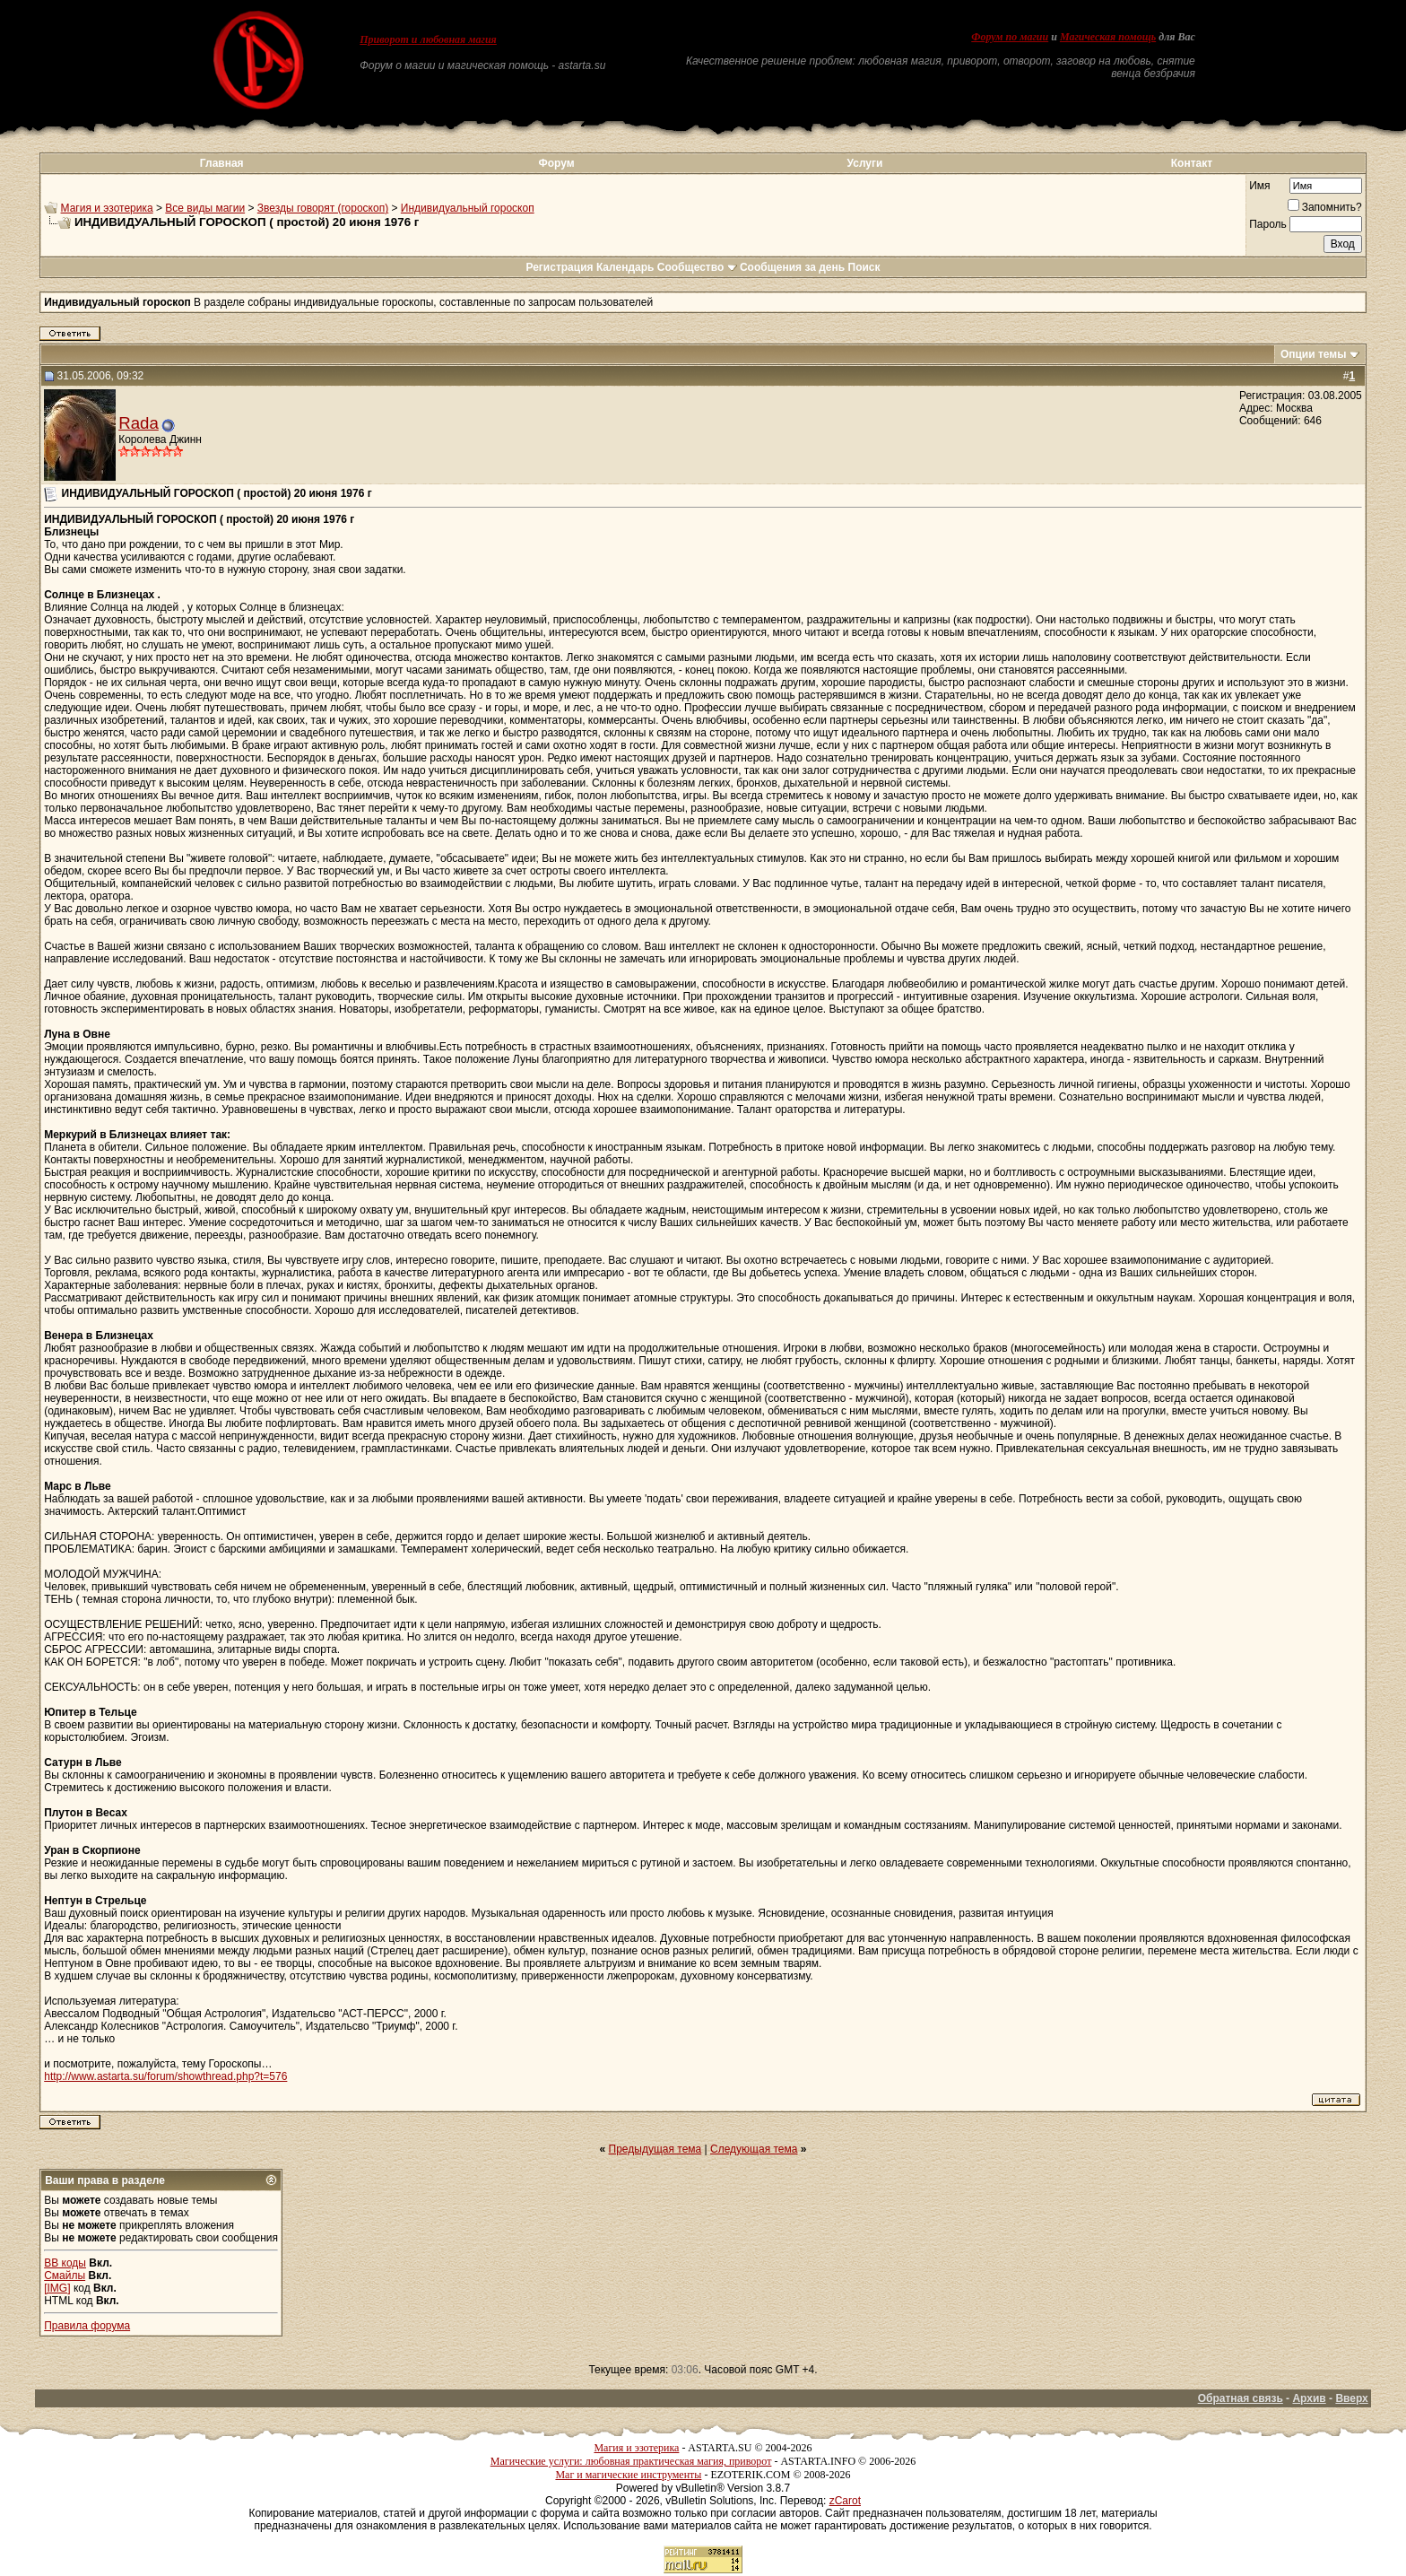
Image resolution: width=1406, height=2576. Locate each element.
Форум (556, 163)
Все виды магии (205, 208)
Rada (138, 422)
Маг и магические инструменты (628, 2474)
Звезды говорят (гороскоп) (322, 208)
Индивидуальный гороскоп (467, 208)
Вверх (1351, 2398)
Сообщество (697, 267)
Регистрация (559, 267)
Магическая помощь (1108, 36)
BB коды (65, 2263)
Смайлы (64, 2275)
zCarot (845, 2500)
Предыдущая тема (655, 2149)
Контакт (1191, 163)
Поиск (864, 267)
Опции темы (1313, 354)
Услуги (865, 163)
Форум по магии (1009, 36)
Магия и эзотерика (107, 208)
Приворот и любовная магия (428, 39)
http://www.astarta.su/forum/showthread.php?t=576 (165, 2076)
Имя (1259, 185)
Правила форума (87, 2325)
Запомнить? (1325, 207)
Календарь (625, 267)
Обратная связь (1240, 2398)
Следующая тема (753, 2149)
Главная (222, 163)
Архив (1308, 2398)
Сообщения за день (792, 267)
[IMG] (57, 2288)
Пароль (1268, 224)
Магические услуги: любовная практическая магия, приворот (631, 2461)
